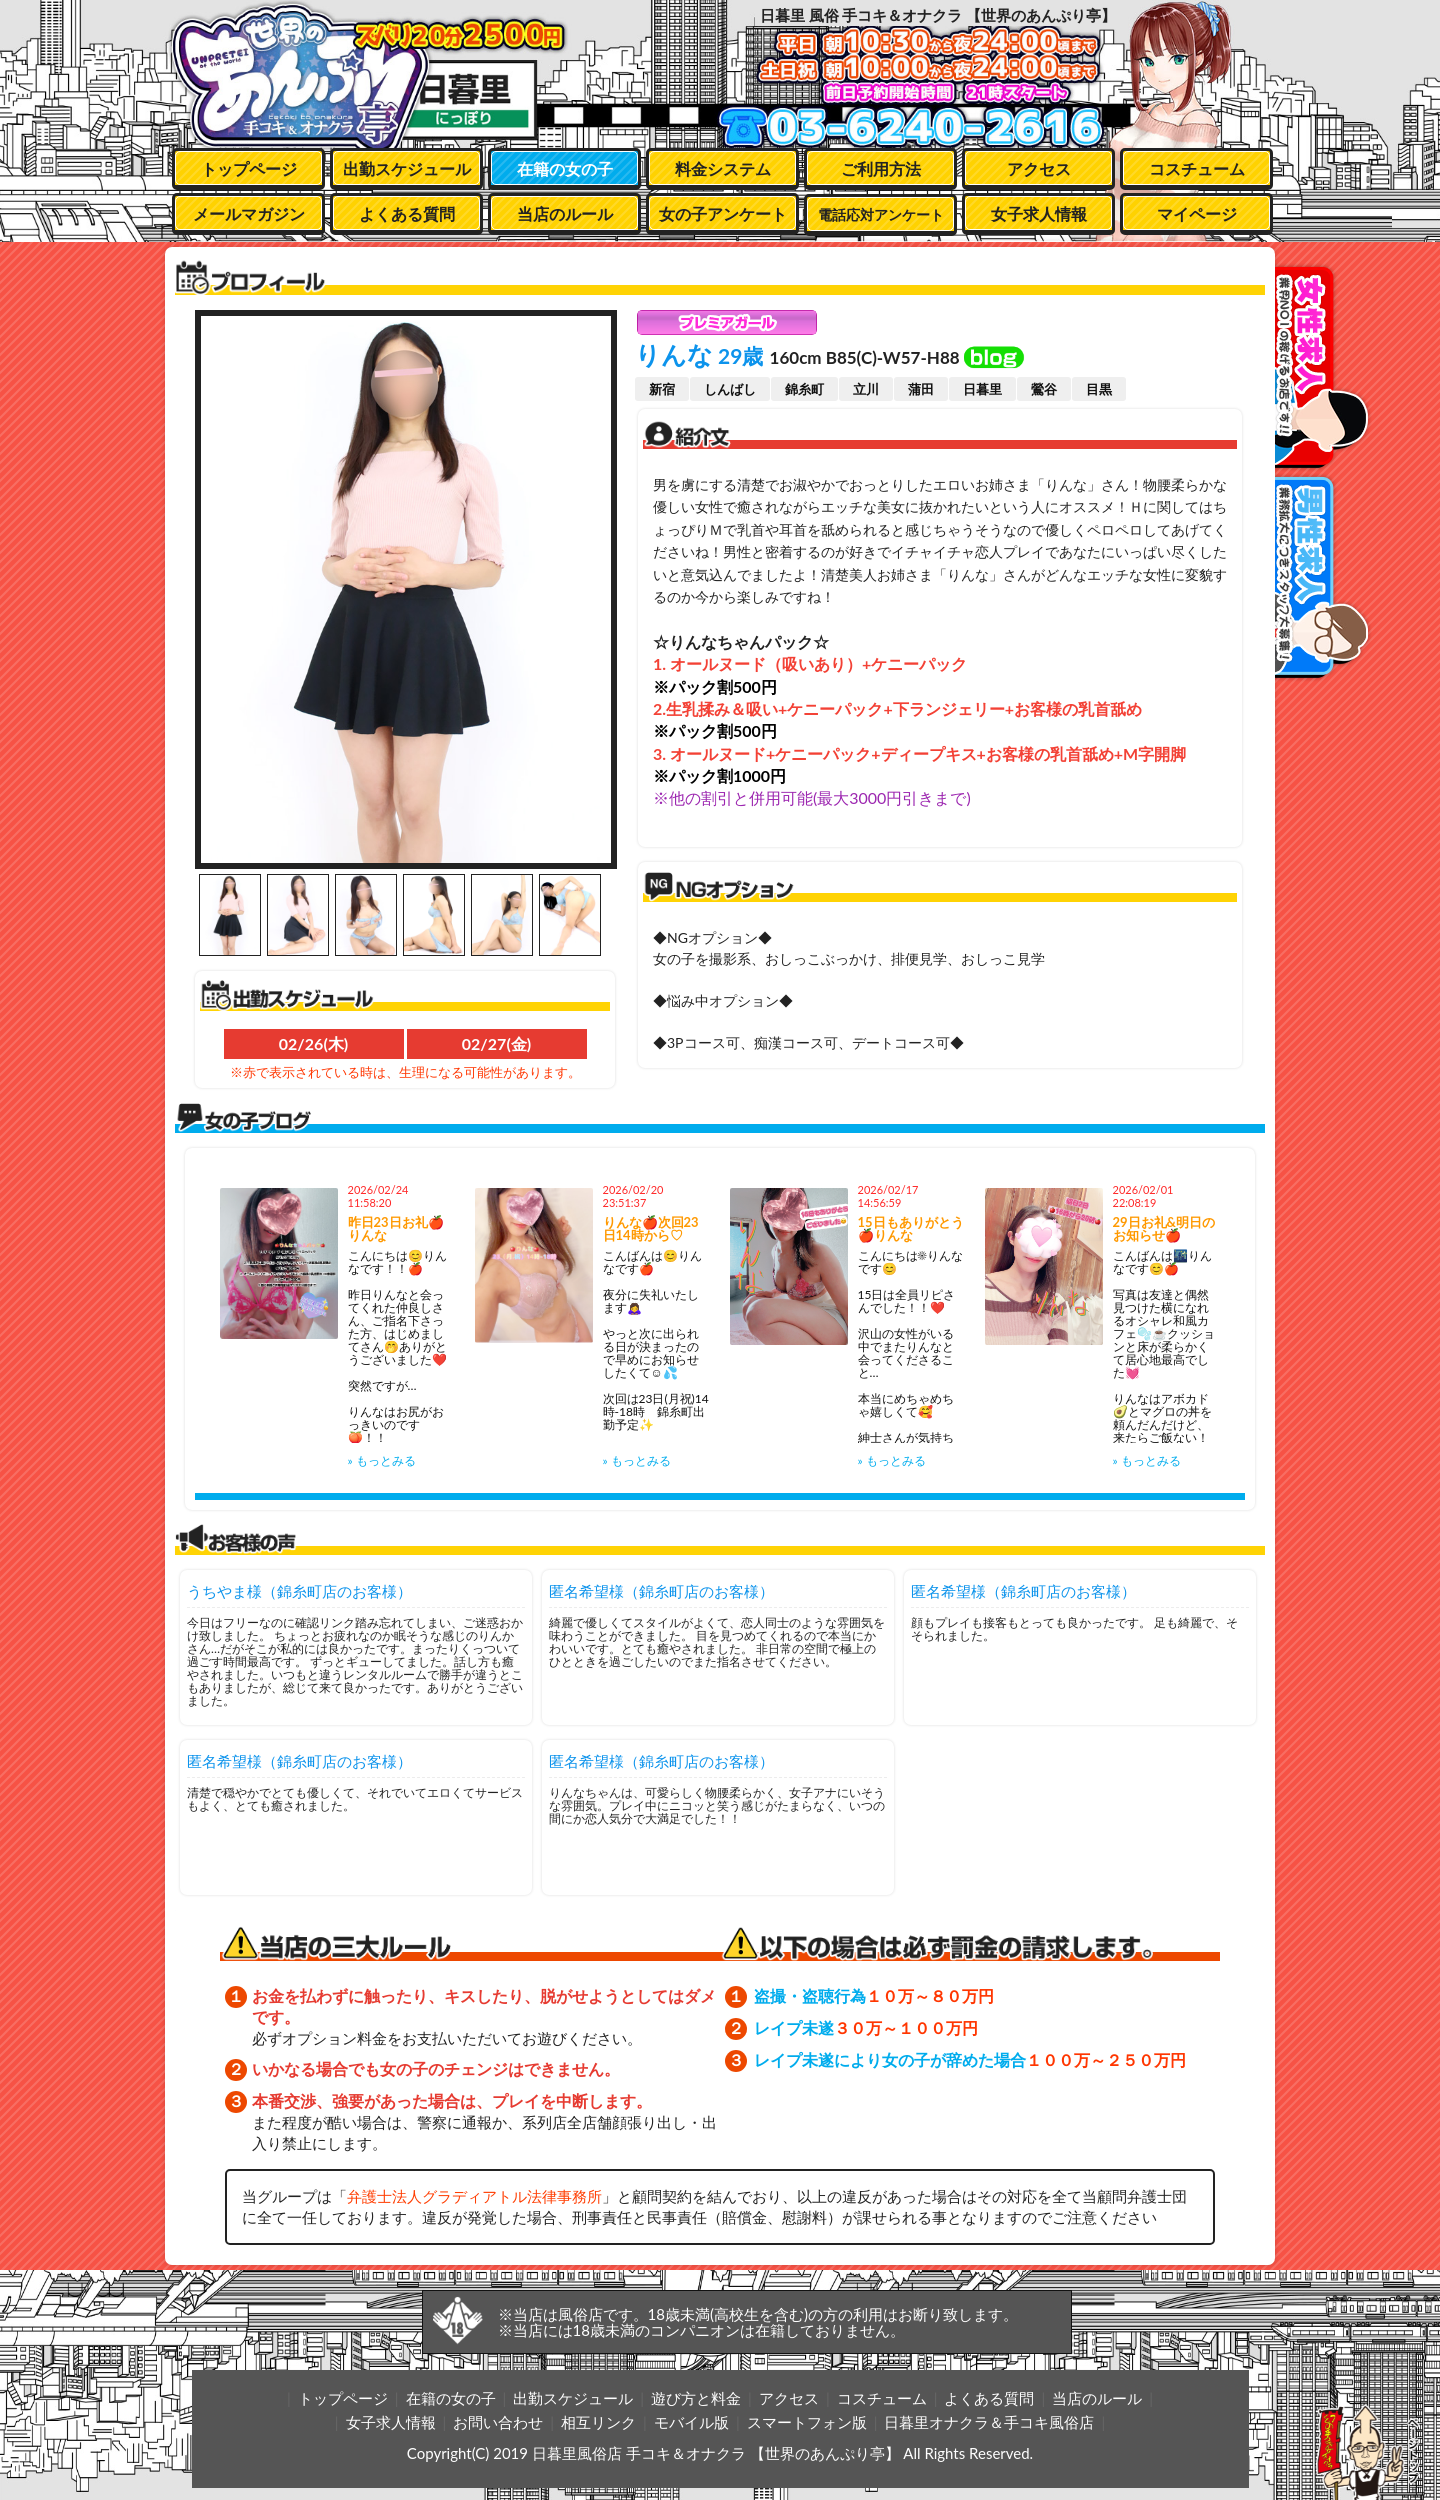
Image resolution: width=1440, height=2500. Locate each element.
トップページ (249, 168)
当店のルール (565, 213)
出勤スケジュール (407, 168)
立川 (866, 389)
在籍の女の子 (565, 168)
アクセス (1039, 168)
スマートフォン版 (807, 2422)
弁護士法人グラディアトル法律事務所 (474, 2196)
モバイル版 (691, 2422)
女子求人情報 (1039, 213)
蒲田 (921, 389)
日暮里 (982, 389)
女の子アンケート (723, 213)
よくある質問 (407, 213)
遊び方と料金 (696, 2398)
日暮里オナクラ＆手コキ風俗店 (989, 2422)
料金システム (723, 168)
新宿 (662, 389)
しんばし (730, 389)
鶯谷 (1044, 389)
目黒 (1099, 389)
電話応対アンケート (881, 214)
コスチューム (1197, 168)
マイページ (1197, 213)
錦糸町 (804, 389)
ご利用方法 (881, 168)
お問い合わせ (498, 2422)
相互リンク (598, 2422)
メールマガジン (249, 213)
